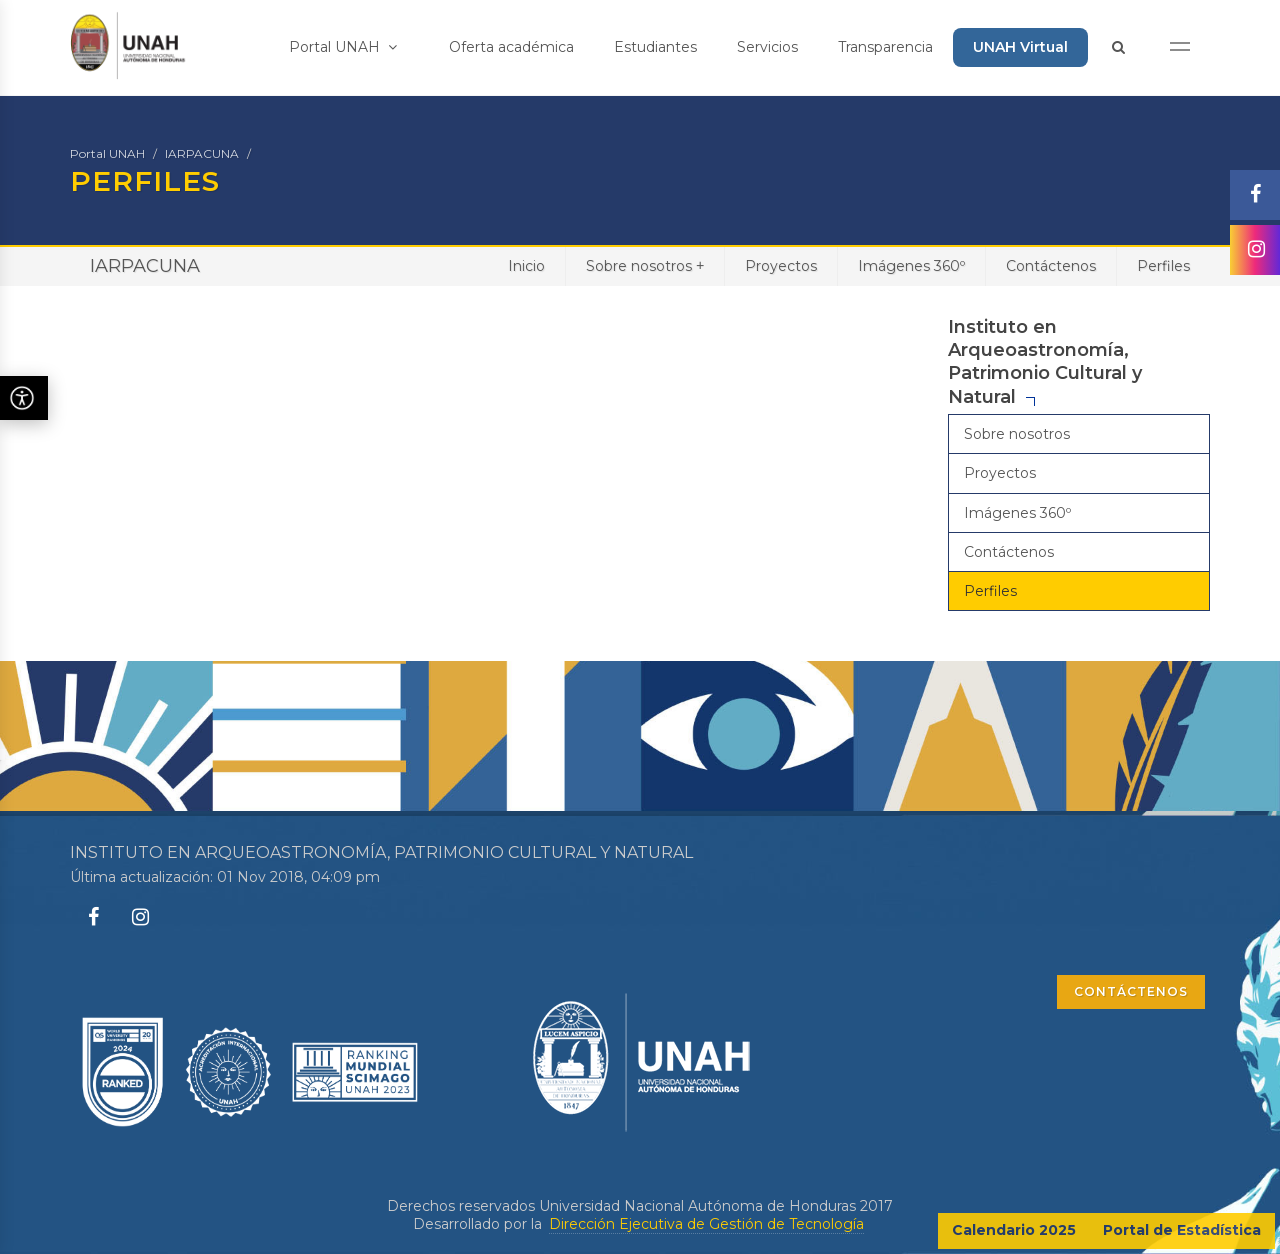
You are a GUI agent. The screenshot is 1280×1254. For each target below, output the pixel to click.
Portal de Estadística (1182, 1230)
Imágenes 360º (911, 266)
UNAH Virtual (1020, 47)
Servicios (767, 47)
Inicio (526, 266)
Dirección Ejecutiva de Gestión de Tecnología (706, 1224)
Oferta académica (511, 47)
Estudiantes (655, 47)
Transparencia (885, 47)
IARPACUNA (202, 153)
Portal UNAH (343, 47)
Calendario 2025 (1014, 1230)
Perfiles (1163, 266)
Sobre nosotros (645, 265)
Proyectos (781, 266)
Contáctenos (1051, 266)
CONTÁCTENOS (1131, 991)
